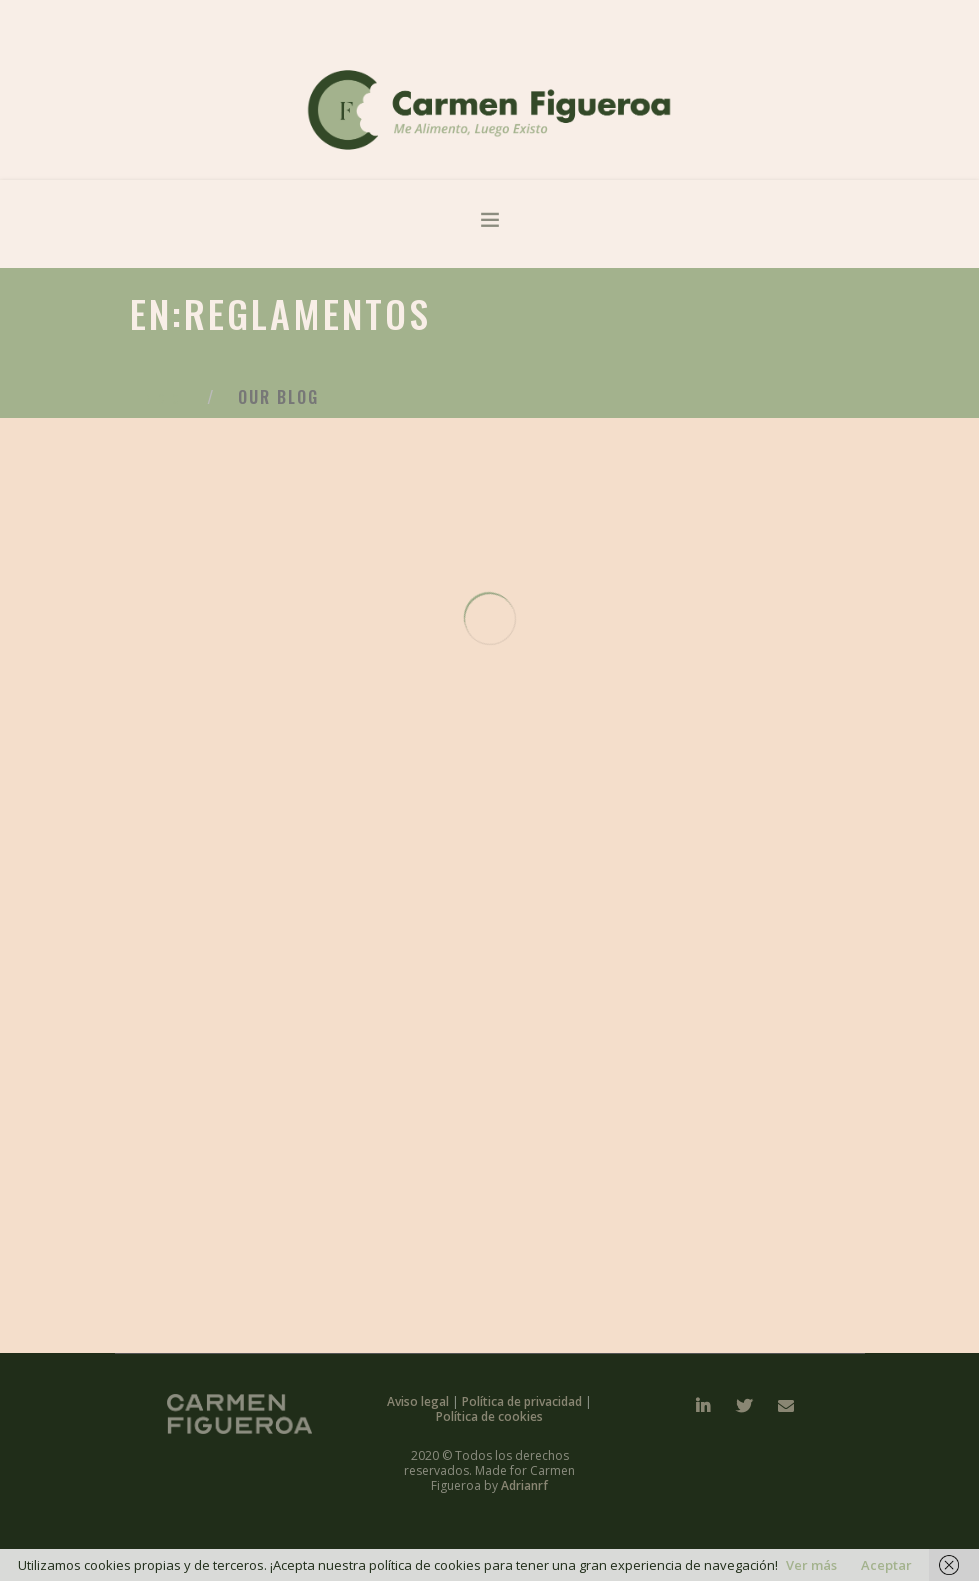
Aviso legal (419, 1401)
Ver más (811, 1565)
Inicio (160, 399)
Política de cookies (489, 1416)
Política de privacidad (523, 1401)
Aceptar (886, 1565)
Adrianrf (524, 1485)
